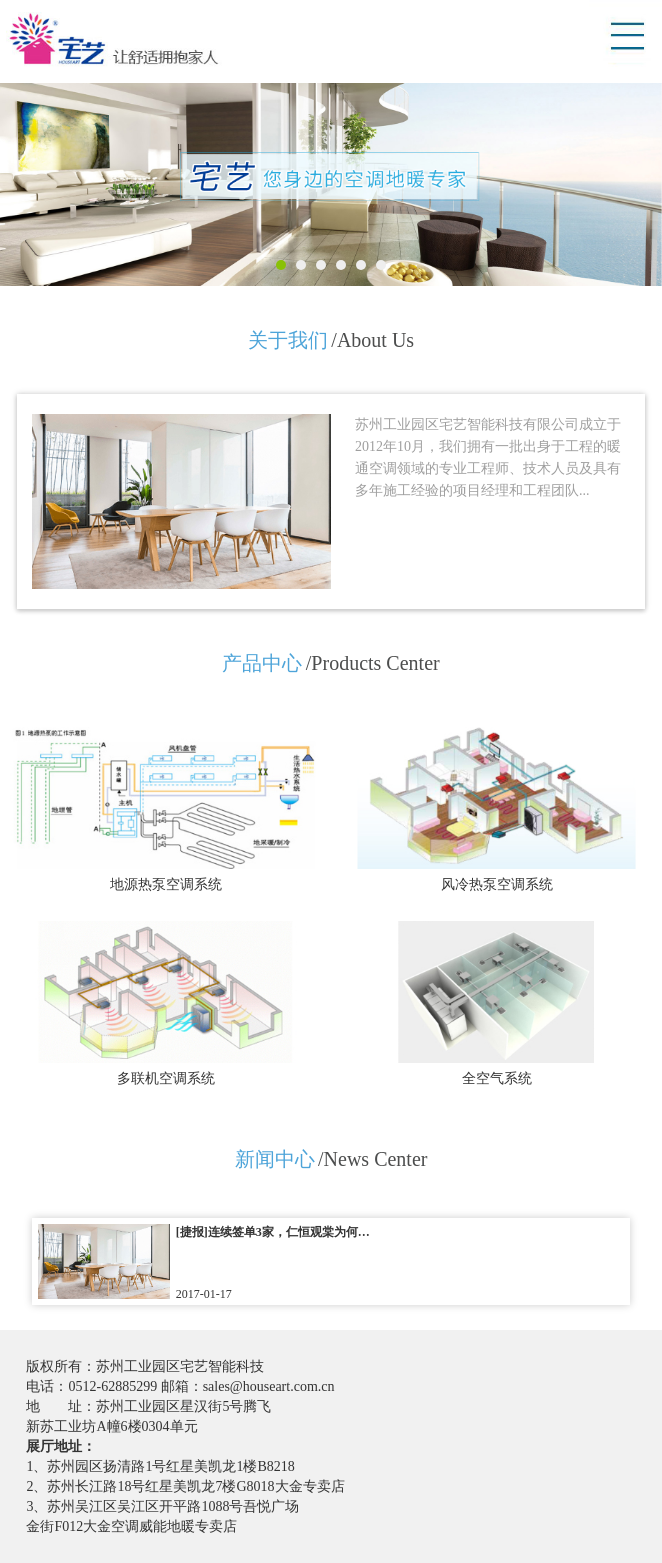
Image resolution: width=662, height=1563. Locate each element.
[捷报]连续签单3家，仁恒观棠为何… (273, 1232)
